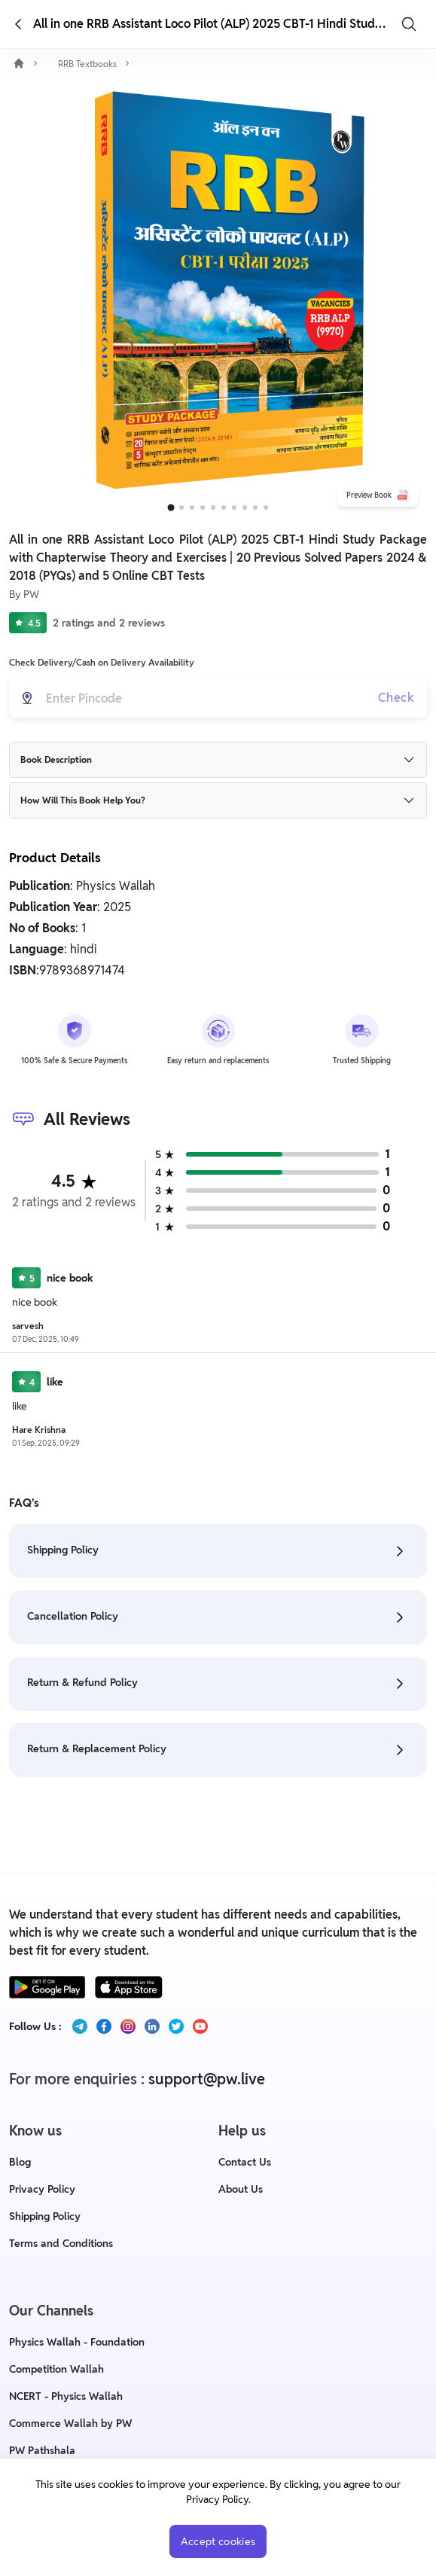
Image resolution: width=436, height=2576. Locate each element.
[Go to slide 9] (255, 507)
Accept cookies (218, 2541)
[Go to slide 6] (223, 507)
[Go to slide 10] (266, 507)
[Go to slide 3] (192, 507)
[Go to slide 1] (170, 508)
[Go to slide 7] (234, 507)
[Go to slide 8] (244, 507)
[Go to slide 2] (181, 507)
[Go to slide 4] (202, 507)
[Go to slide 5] (213, 507)
